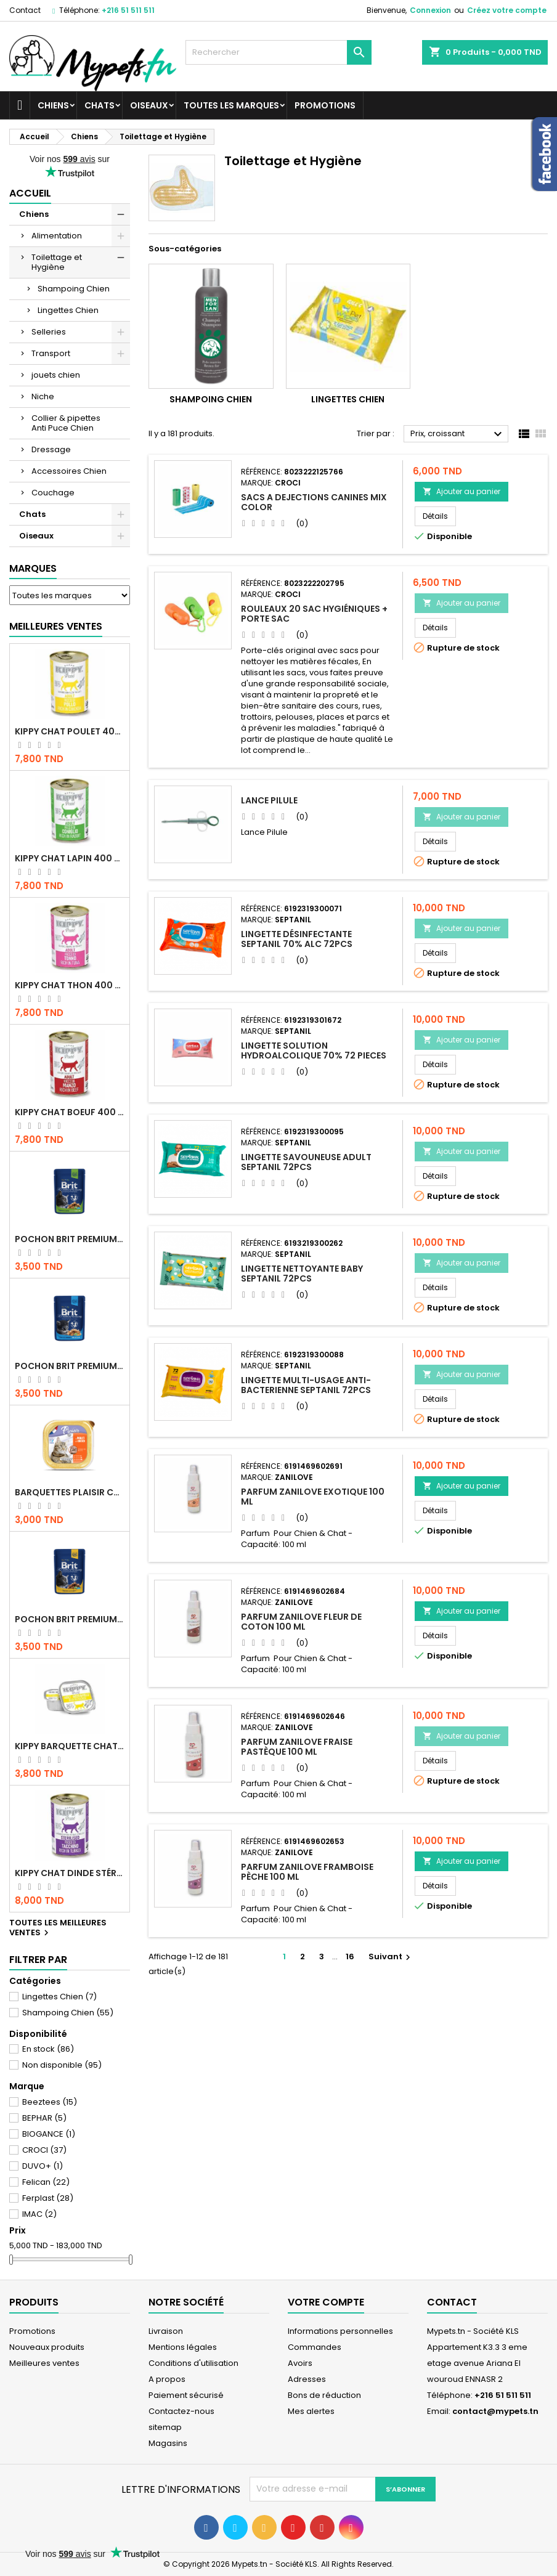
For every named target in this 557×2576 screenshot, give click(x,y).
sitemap (165, 2427)
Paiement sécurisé (186, 2395)
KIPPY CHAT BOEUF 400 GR (69, 1112)
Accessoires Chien (69, 471)
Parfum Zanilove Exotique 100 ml (312, 1496)
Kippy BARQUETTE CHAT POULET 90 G (69, 1746)
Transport (50, 353)
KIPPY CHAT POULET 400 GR (69, 731)
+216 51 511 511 (128, 10)
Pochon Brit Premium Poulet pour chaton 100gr (69, 1366)
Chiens (53, 105)
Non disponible (62, 2065)
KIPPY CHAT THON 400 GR (69, 985)
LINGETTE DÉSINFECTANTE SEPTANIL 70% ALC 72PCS (296, 939)
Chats (99, 105)
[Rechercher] (278, 52)
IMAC (39, 2214)
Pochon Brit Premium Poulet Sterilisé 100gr (69, 1239)
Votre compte (326, 2302)
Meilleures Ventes (55, 626)
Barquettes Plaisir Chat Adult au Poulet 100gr (69, 1492)
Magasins (167, 2443)
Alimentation (56, 236)
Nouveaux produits (46, 2347)
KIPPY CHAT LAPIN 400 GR (69, 858)
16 (350, 1956)
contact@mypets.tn (495, 2411)
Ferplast (47, 2198)
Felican (46, 2182)
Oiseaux (149, 105)
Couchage (53, 492)
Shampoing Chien (74, 289)
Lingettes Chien (68, 310)
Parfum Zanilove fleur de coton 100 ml (301, 1622)
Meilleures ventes (44, 2363)
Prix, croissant (457, 434)
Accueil (30, 193)
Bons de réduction (324, 2395)
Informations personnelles (340, 2331)
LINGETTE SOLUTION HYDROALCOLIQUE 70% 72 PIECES (313, 1050)
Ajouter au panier (461, 491)
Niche (42, 396)
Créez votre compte (507, 10)
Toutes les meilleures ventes (58, 1928)
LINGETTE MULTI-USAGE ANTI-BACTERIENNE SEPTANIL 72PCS (306, 1385)
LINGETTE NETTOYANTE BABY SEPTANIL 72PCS (302, 1273)
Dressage (51, 449)
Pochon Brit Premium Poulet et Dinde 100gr (69, 1619)
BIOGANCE (48, 2134)
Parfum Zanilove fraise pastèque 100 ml (296, 1747)
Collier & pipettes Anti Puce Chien (65, 423)
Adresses (307, 2379)
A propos (166, 2379)
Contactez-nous (181, 2411)
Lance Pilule (269, 800)
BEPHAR (44, 2118)
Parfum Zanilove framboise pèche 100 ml (307, 1872)
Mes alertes (311, 2411)
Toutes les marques (231, 105)
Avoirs (300, 2363)
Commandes (314, 2347)
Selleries (48, 332)
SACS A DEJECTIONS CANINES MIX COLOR (314, 502)
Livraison (165, 2331)
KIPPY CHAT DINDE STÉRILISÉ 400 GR (69, 1873)
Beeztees (49, 2102)
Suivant (390, 1956)
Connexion (430, 10)
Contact (25, 10)
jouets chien (55, 375)
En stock (48, 2049)
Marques (33, 568)
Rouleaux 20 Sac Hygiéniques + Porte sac (314, 614)
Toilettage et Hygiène (56, 262)
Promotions (325, 105)
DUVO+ (42, 2166)
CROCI (44, 2150)
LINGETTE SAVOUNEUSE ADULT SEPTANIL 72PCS (306, 1162)
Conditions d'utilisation (193, 2363)
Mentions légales (182, 2347)
